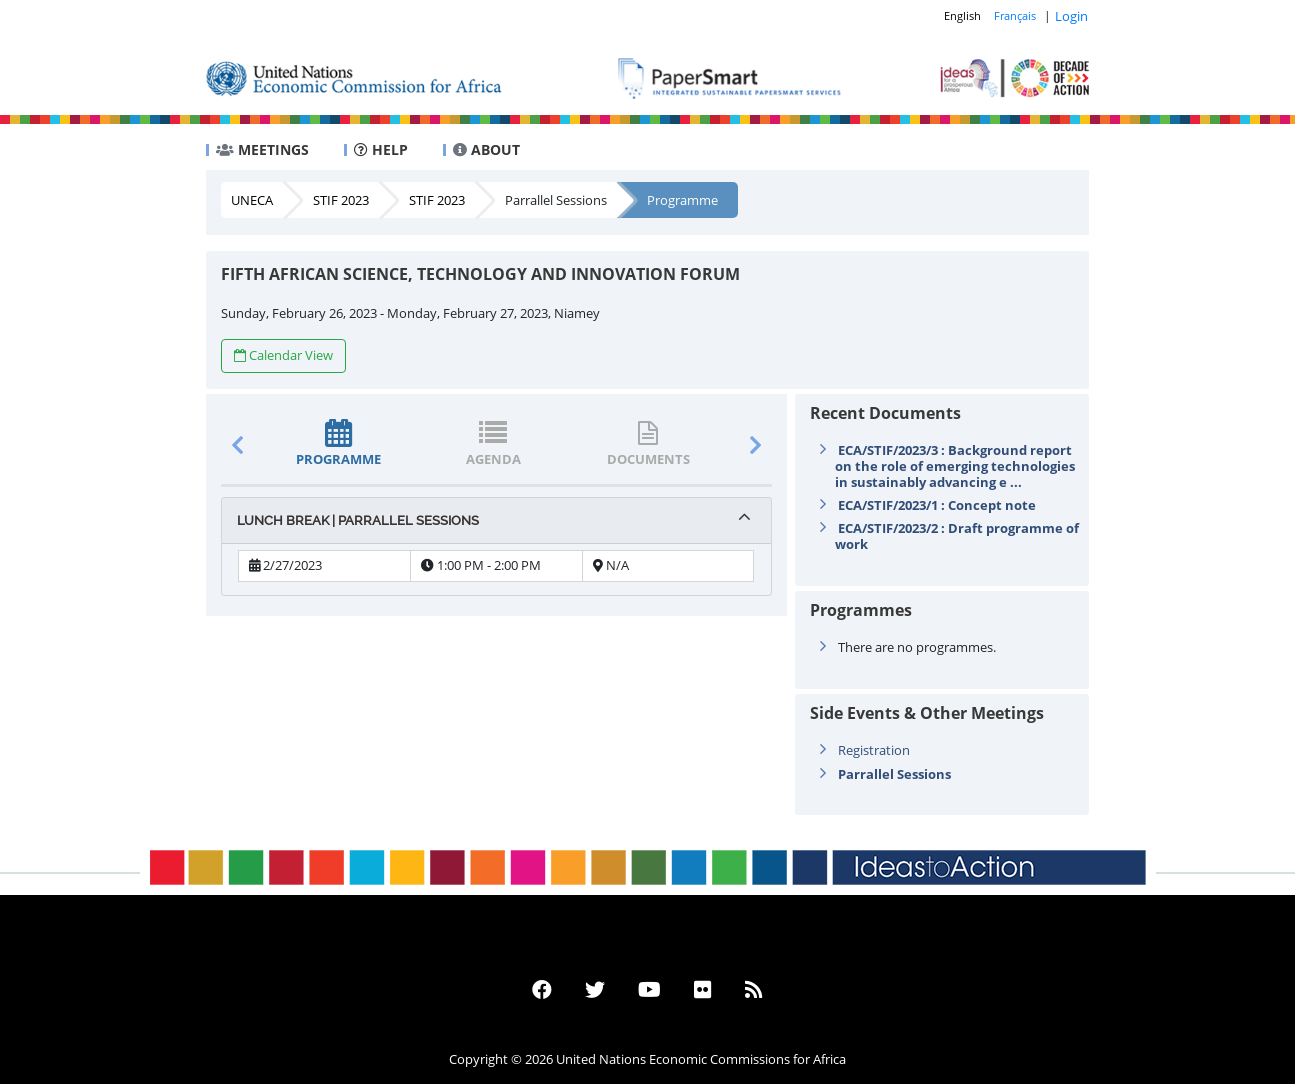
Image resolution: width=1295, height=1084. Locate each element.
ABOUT (486, 149)
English (962, 15)
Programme (682, 200)
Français (1015, 15)
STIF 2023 (341, 200)
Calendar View (283, 355)
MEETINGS (262, 149)
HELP (381, 149)
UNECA (252, 200)
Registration (874, 750)
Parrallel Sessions (556, 200)
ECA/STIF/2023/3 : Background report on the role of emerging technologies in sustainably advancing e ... (955, 466)
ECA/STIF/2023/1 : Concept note (937, 505)
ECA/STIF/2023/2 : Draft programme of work (957, 536)
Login (1071, 16)
